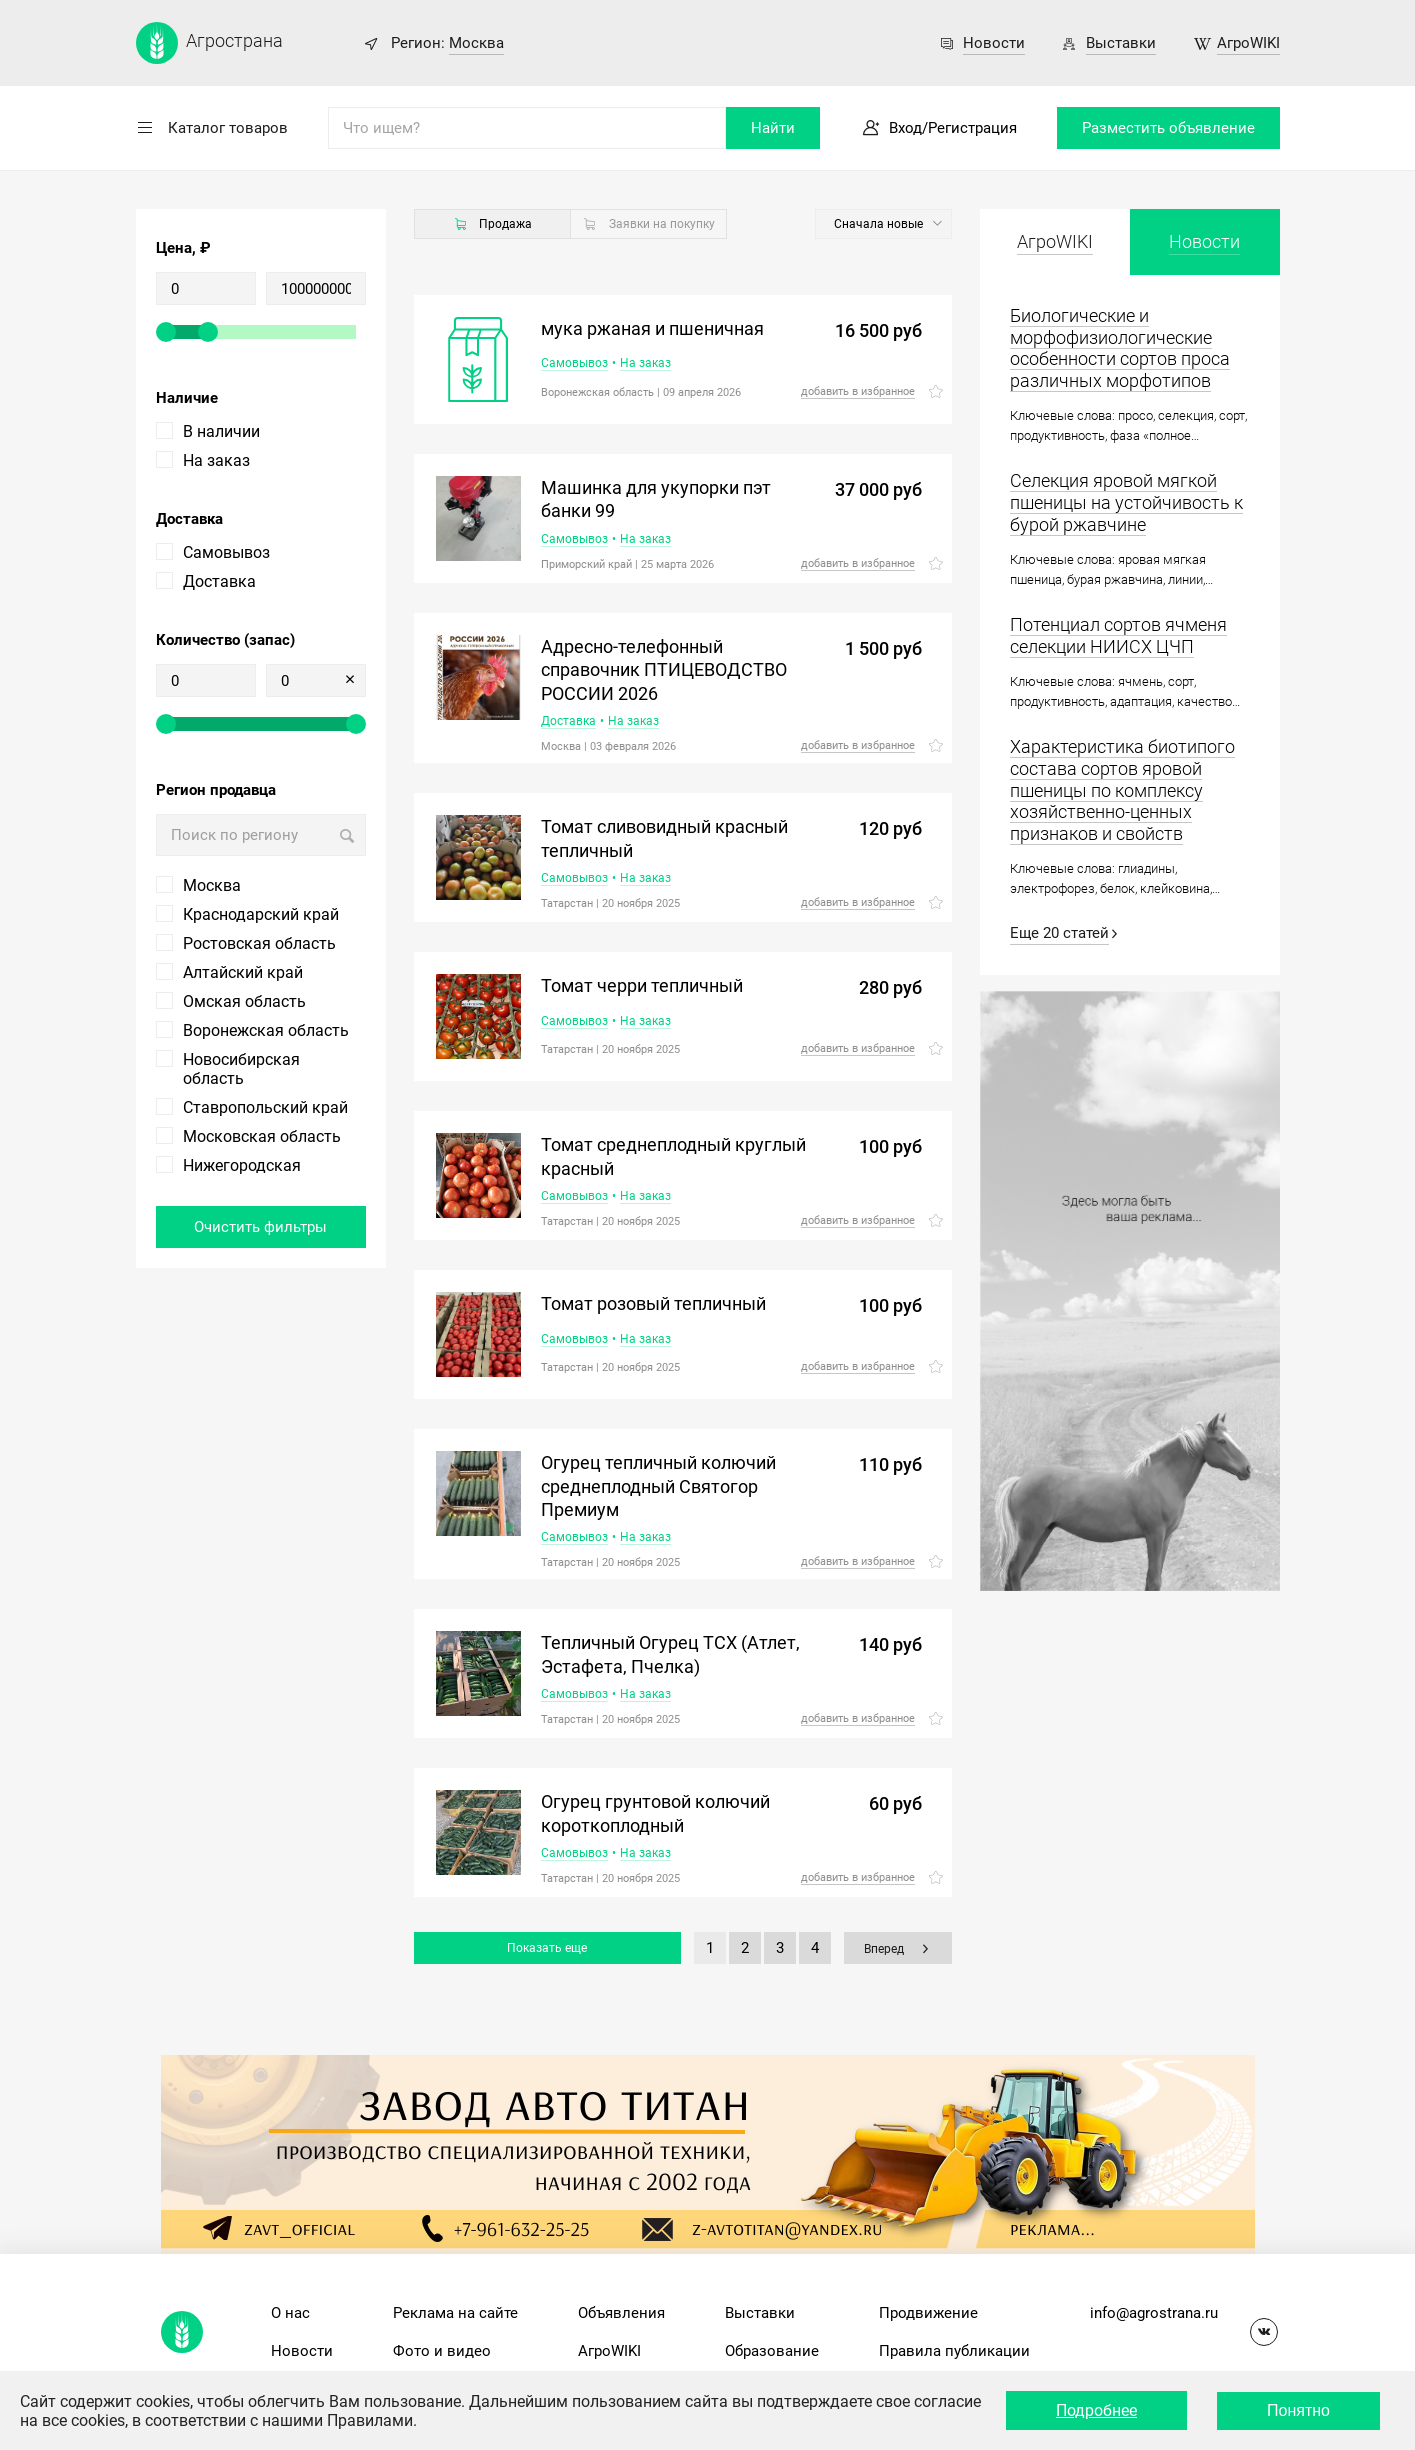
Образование (772, 2351)
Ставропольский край (265, 1107)
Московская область (262, 1136)
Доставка (219, 581)
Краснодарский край (261, 914)
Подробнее (1096, 2410)
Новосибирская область (241, 1069)
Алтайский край (243, 972)
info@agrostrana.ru (1154, 2313)
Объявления (621, 2313)
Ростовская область (259, 943)
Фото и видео (442, 2351)
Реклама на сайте (455, 2313)
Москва (476, 43)
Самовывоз (226, 552)
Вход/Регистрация (953, 128)
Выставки (1121, 43)
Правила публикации (954, 2351)
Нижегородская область (242, 1175)
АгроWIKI (1248, 43)
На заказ (216, 460)
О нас (290, 2313)
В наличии (221, 431)
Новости (994, 43)
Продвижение (928, 2313)
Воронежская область (266, 1030)
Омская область (244, 1001)
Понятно (1298, 2410)
